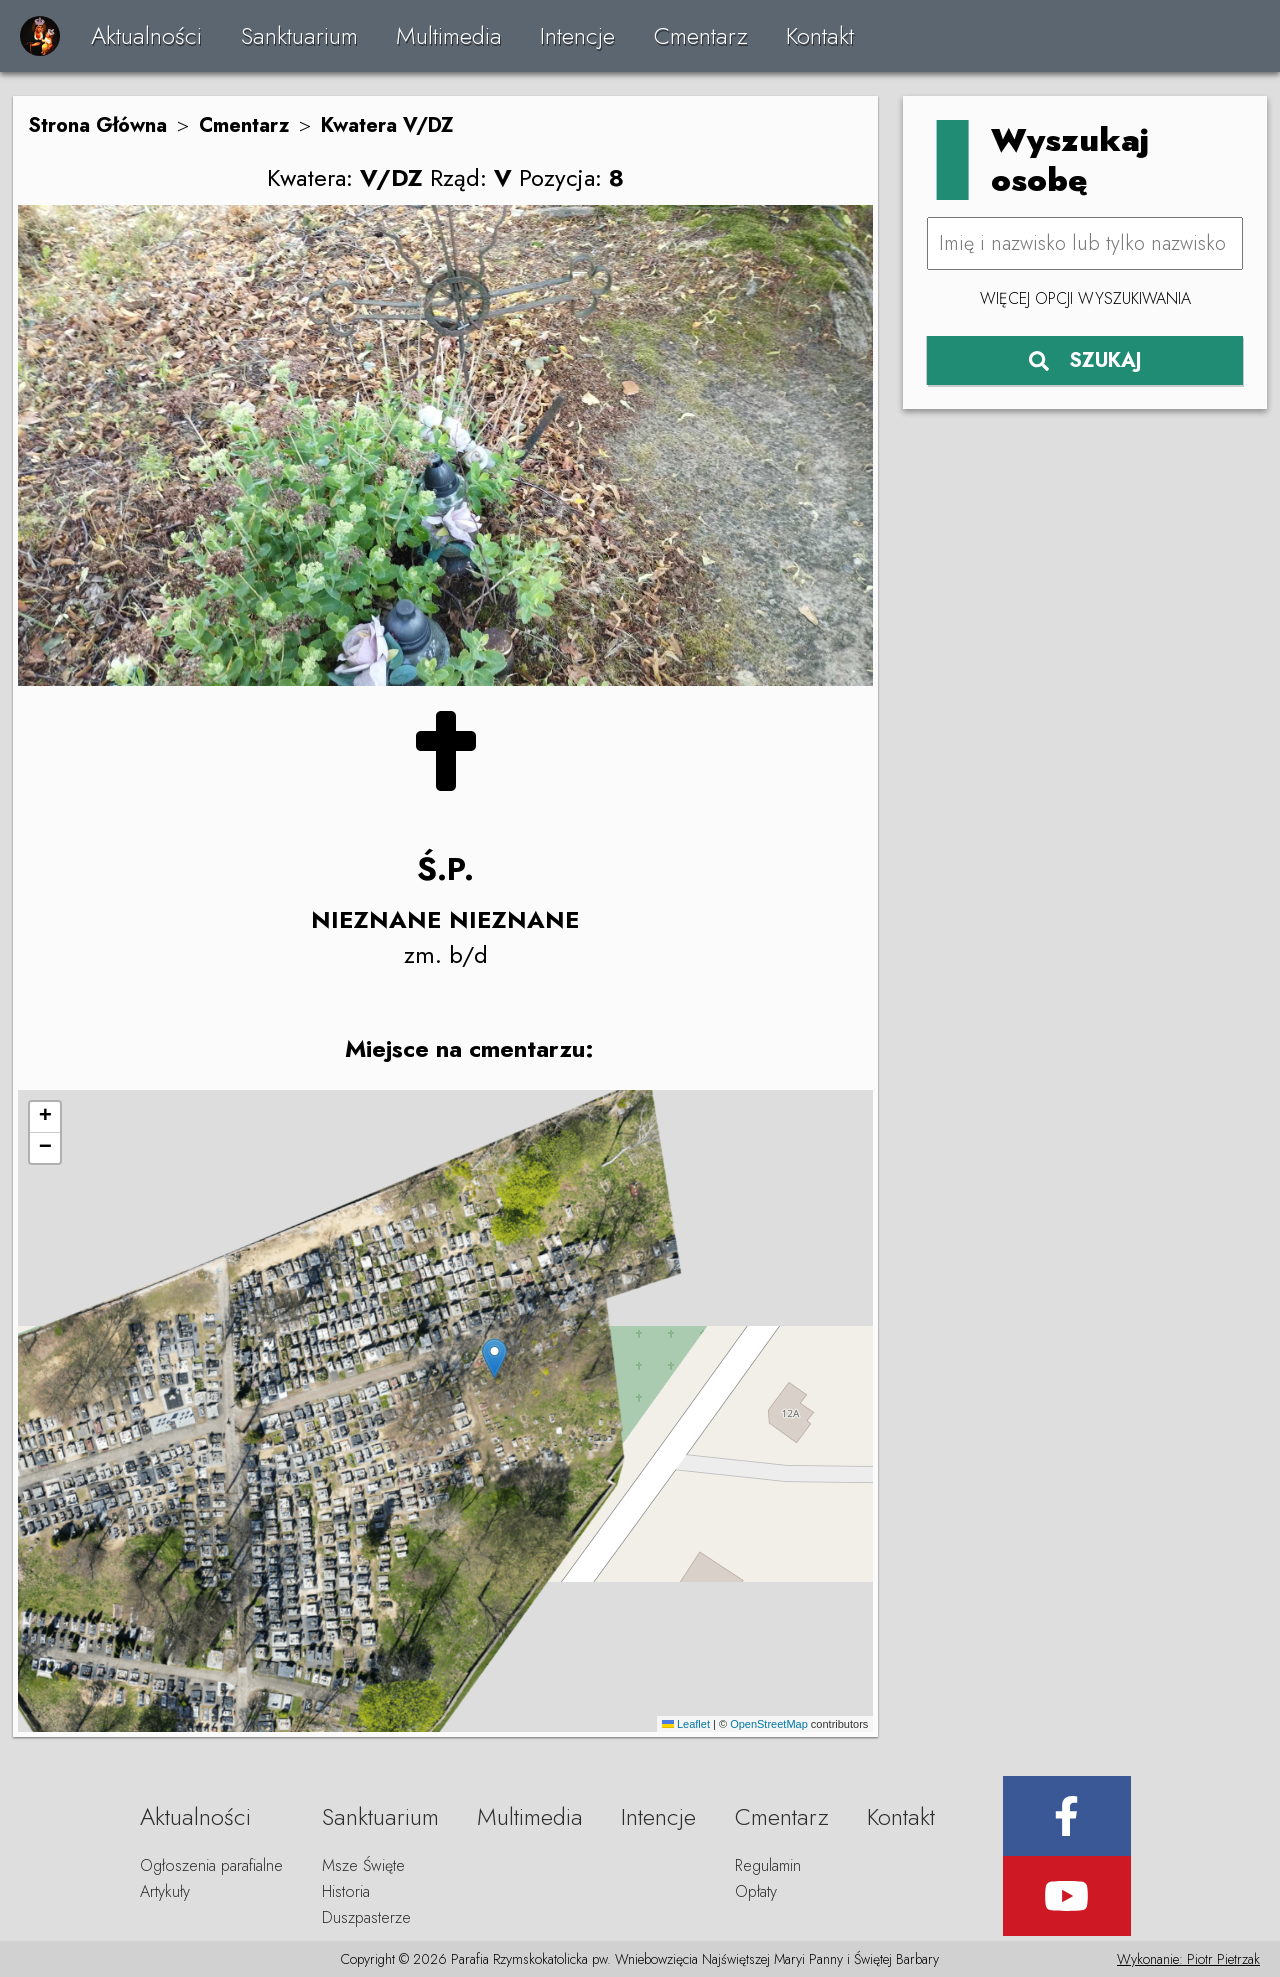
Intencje (577, 35)
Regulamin (768, 1865)
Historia (346, 1891)
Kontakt (820, 35)
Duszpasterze (366, 1917)
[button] (494, 1358)
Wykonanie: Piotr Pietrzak (1188, 1959)
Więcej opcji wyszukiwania (1085, 298)
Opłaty (756, 1891)
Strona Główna (97, 125)
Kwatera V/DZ (387, 125)
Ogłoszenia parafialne (211, 1865)
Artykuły (165, 1891)
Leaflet (686, 1724)
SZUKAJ (1085, 360)
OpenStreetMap (769, 1724)
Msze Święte (363, 1865)
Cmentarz (701, 35)
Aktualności (146, 35)
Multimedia (449, 35)
